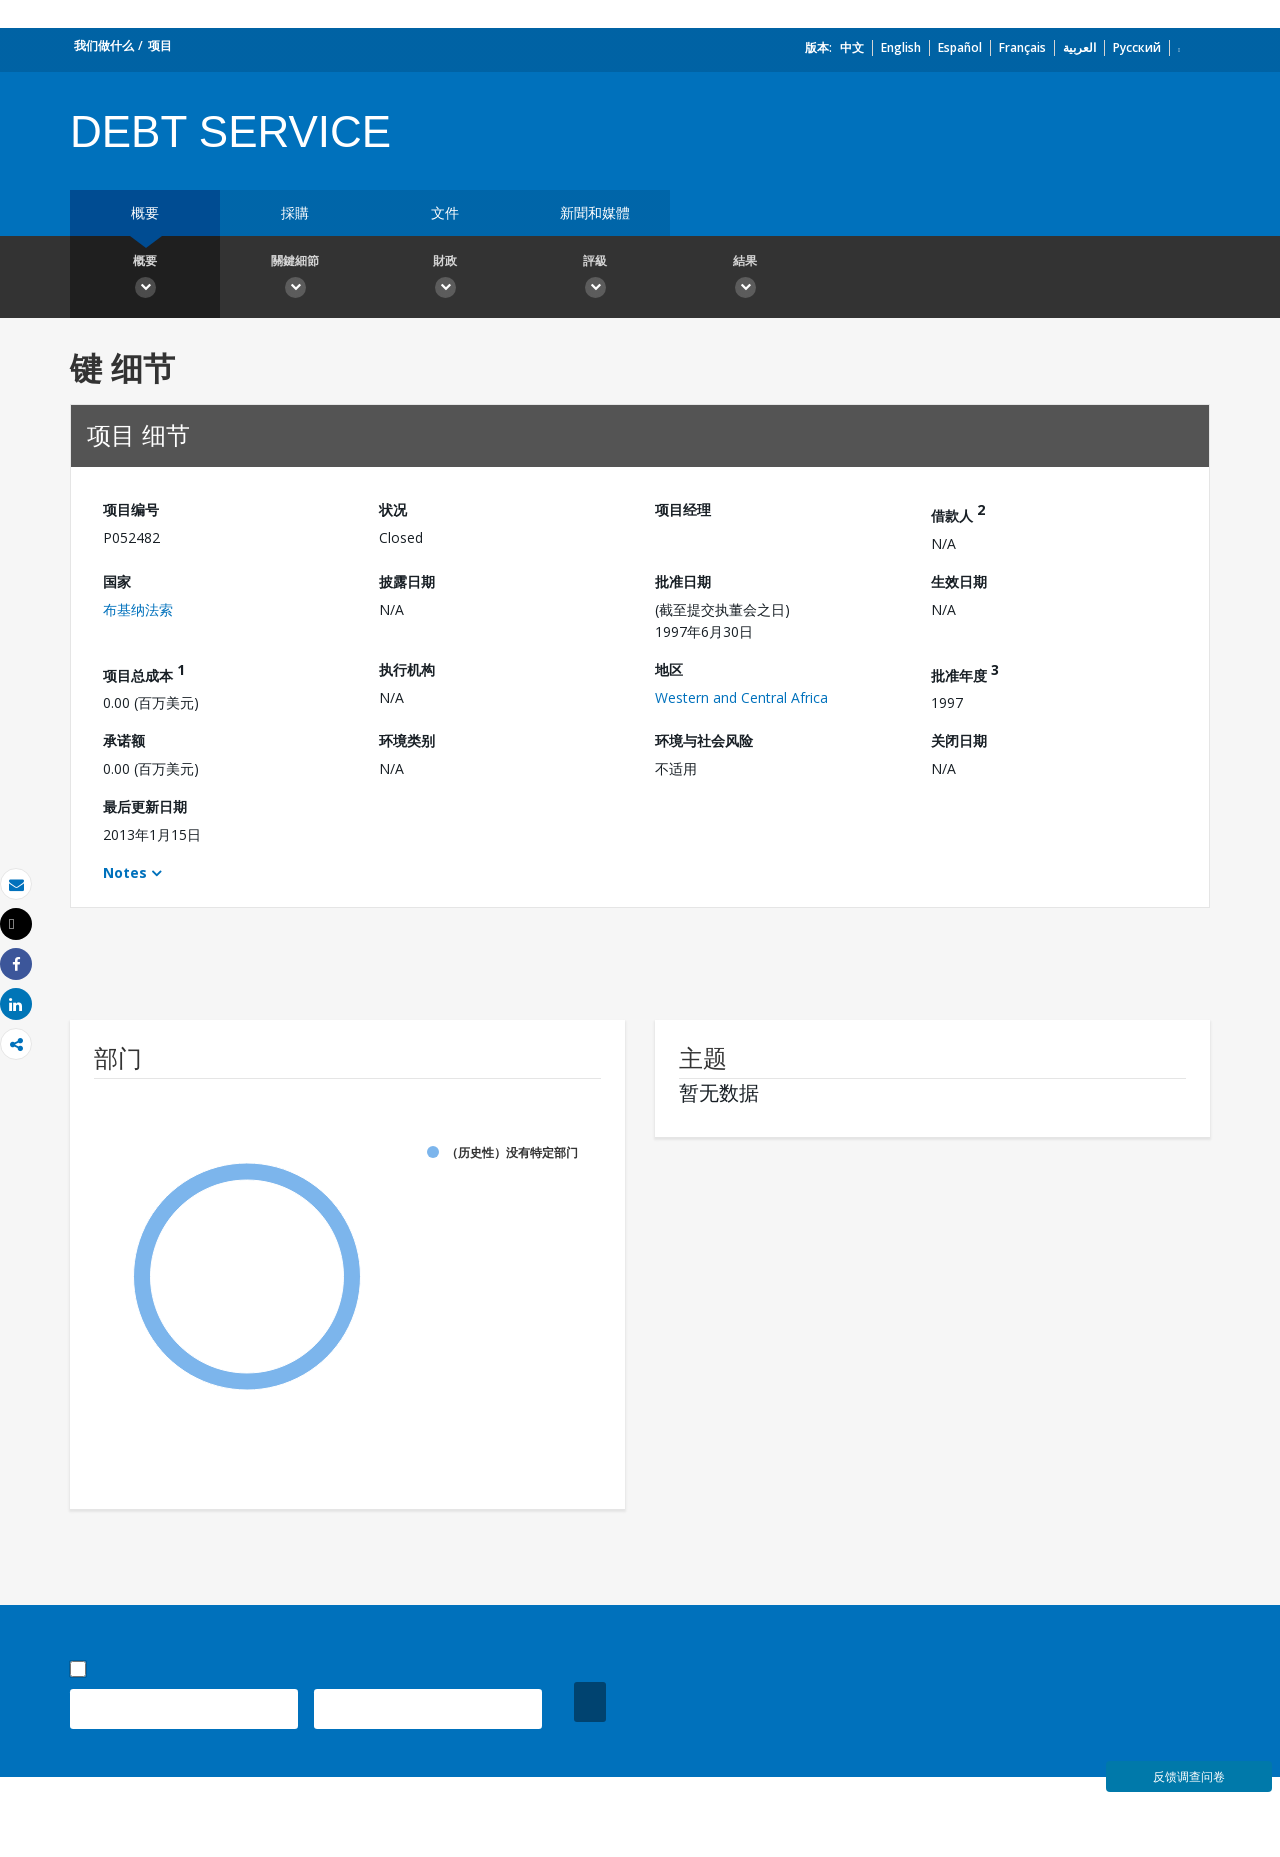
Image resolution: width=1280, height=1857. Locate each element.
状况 (393, 509)
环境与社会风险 (704, 740)
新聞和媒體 (595, 212)
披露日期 (407, 581)
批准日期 (683, 581)
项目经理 (683, 509)
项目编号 (131, 509)
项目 (160, 45)
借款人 (958, 512)
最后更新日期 (145, 806)
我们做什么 (104, 45)
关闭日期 (959, 740)
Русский (1137, 47)
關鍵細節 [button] (295, 279)
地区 (669, 669)
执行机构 (407, 669)
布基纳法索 (138, 609)
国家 (117, 581)
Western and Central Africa (741, 697)
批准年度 (965, 672)
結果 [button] (745, 279)
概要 (145, 212)
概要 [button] (145, 279)
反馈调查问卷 (1189, 1776)
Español (960, 47)
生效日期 (959, 581)
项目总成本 (144, 672)
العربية (1079, 47)
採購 (295, 212)
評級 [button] (595, 279)
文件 (445, 212)
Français (1022, 47)
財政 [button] (445, 279)
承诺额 (124, 740)
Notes (125, 872)
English (901, 47)
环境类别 (407, 740)
